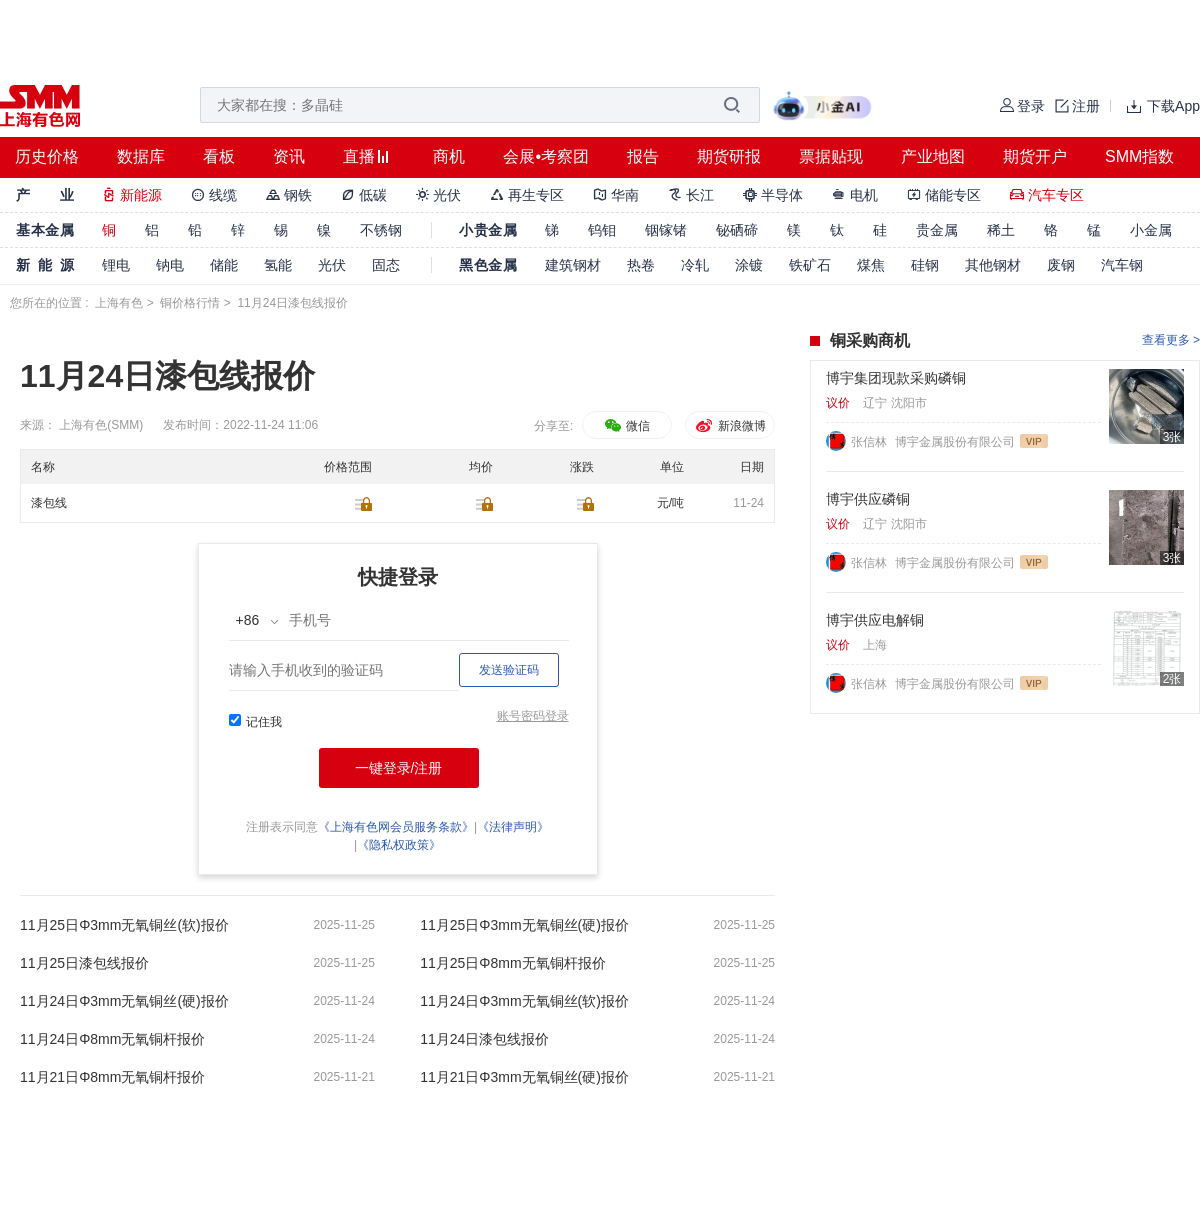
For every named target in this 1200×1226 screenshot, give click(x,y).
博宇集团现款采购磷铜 (896, 378)
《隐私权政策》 (399, 845)
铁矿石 (810, 265)
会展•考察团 (546, 156)
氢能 (278, 265)
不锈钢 (381, 230)
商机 (449, 156)
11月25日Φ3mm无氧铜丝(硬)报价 (524, 925)
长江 (691, 195)
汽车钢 (1122, 265)
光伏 (439, 195)
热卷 (641, 265)
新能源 (132, 195)
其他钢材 (993, 265)
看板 (219, 156)
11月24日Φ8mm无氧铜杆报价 (112, 1039)
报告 (643, 156)
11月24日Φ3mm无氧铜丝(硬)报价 (124, 1001)
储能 (224, 265)
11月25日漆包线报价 (84, 963)
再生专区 (527, 195)
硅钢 (925, 265)
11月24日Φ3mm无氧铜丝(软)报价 (524, 1001)
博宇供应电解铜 (875, 620)
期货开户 (1035, 156)
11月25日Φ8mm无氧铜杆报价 (512, 963)
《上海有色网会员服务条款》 (396, 827)
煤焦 (871, 265)
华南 (616, 195)
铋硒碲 (737, 230)
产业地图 (933, 156)
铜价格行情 (190, 303)
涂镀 (749, 265)
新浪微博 (729, 426)
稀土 (1001, 230)
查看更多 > (1171, 340)
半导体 (773, 195)
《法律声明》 (513, 827)
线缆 (214, 195)
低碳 (364, 195)
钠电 (170, 265)
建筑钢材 (573, 265)
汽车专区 (1047, 195)
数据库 (141, 156)
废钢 (1061, 265)
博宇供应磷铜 (868, 499)
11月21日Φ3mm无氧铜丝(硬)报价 (524, 1077)
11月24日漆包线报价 (484, 1039)
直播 (359, 156)
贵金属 (937, 230)
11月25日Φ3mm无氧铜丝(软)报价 (124, 925)
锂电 (116, 265)
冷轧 (695, 265)
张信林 (870, 442)
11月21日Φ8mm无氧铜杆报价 (112, 1077)
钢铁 (289, 195)
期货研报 (729, 156)
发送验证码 (509, 670)
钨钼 (602, 230)
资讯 (289, 156)
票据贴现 (831, 156)
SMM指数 (1139, 156)
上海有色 (119, 303)
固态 (386, 265)
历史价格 (47, 156)
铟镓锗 (666, 230)
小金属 (1151, 230)
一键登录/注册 (399, 768)
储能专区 (944, 195)
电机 (855, 195)
